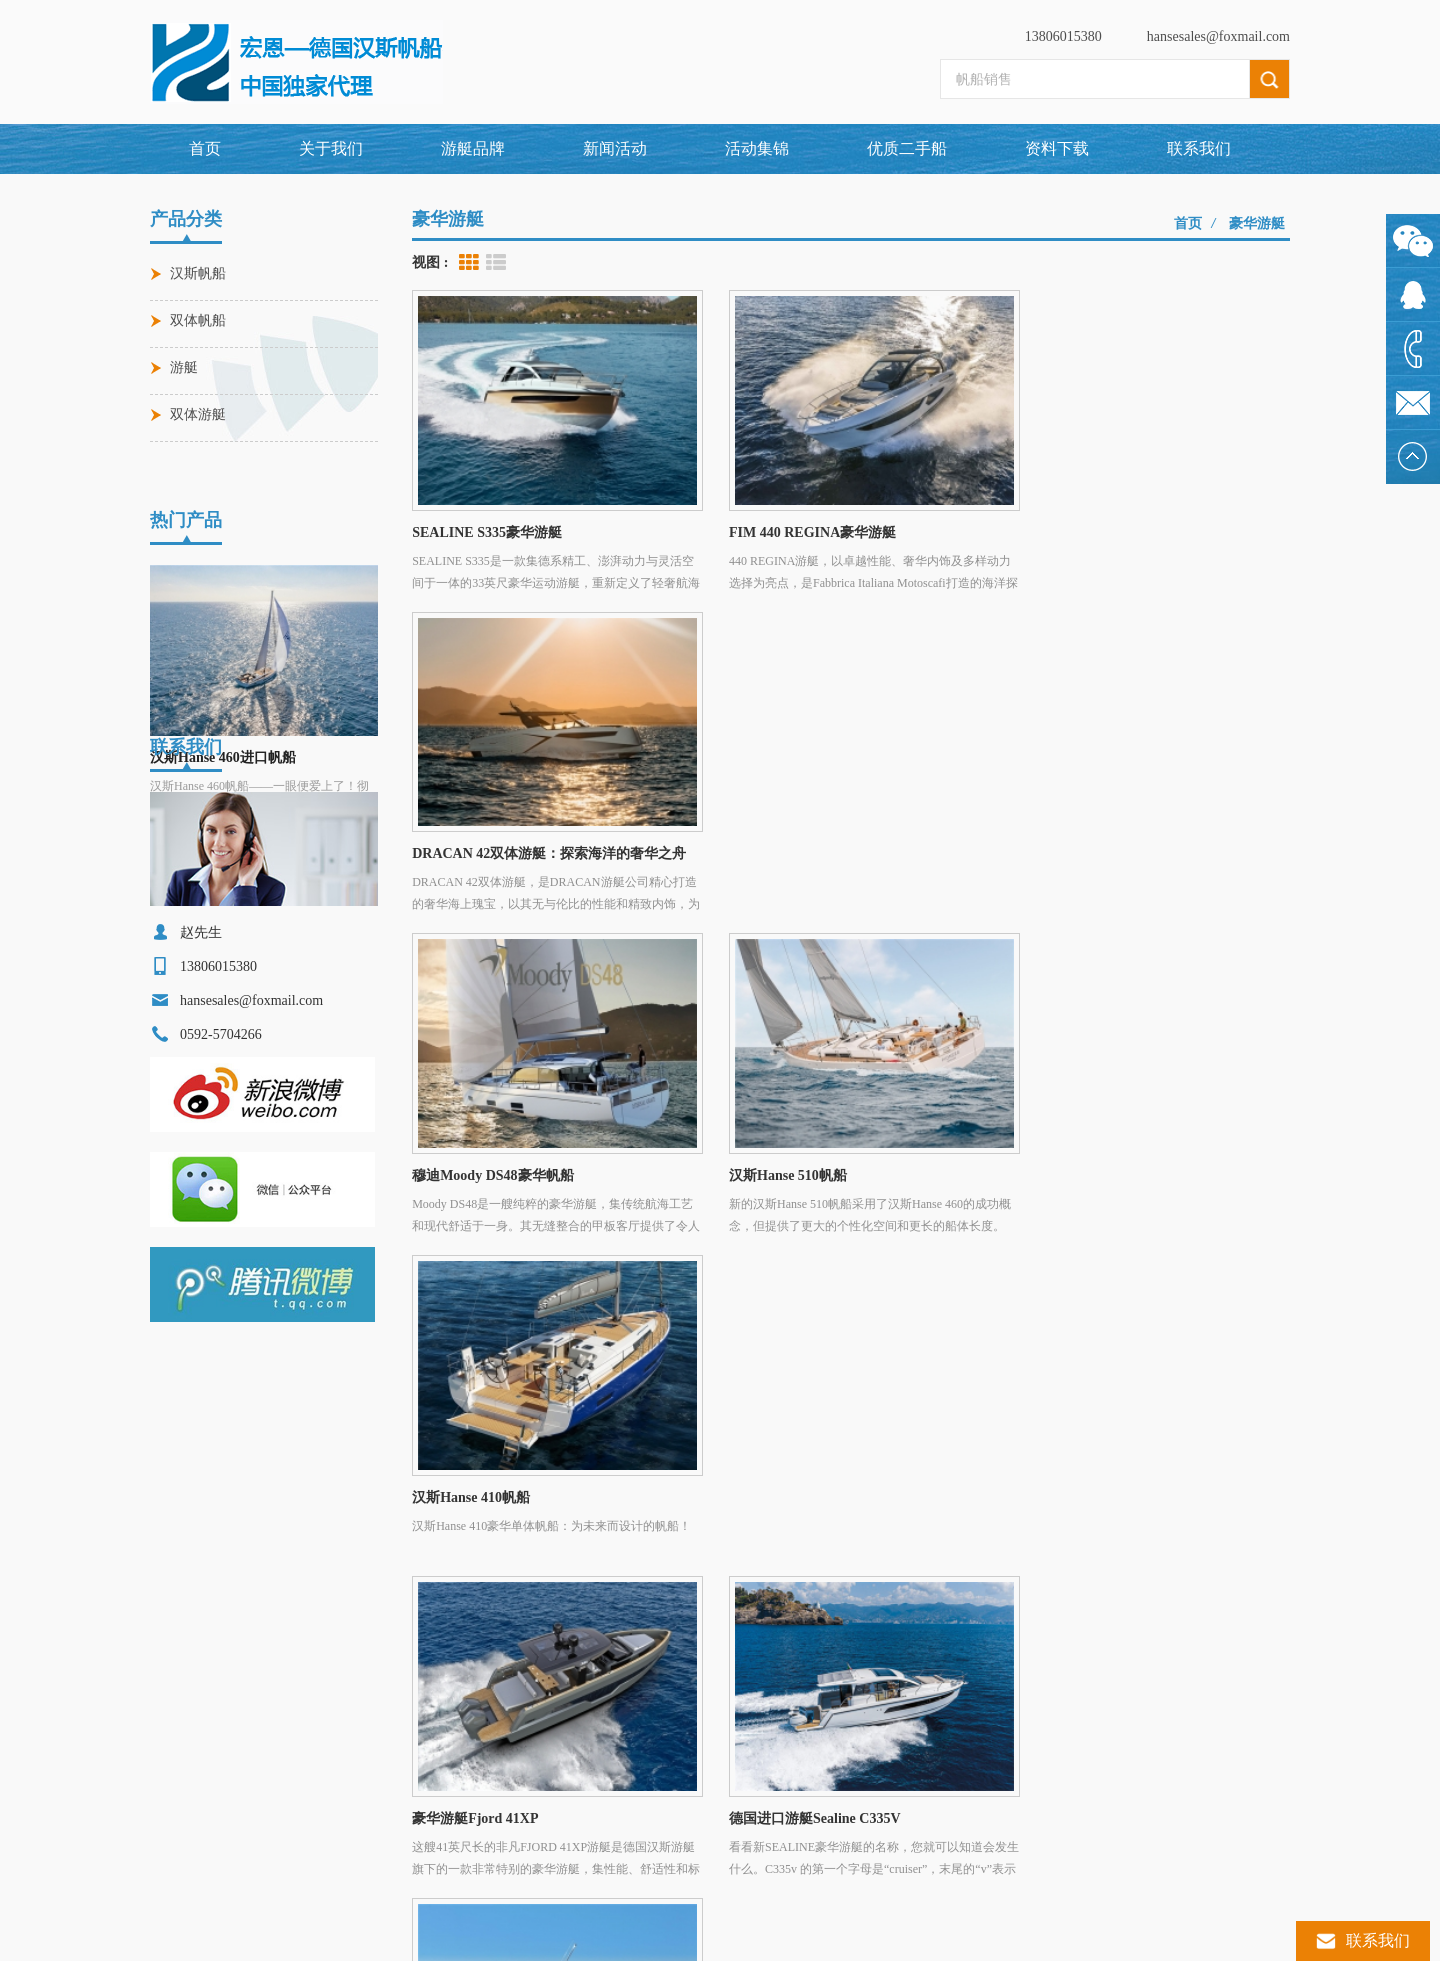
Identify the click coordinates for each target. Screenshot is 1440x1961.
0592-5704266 (712, 1718)
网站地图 (970, 1592)
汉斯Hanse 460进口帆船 (223, 709)
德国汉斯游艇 (206, 1786)
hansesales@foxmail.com (1218, 36)
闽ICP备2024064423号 (881, 1936)
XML (1104, 1592)
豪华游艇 (1257, 223)
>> (895, 1248)
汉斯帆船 (198, 273)
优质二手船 (907, 148)
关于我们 (331, 148)
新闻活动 (615, 148)
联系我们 (1199, 148)
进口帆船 (194, 1752)
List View (496, 263)
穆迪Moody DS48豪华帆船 (489, 1752)
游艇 (184, 367)
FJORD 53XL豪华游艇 (479, 1786)
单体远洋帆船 (206, 1854)
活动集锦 (757, 148)
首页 (205, 148)
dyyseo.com (792, 1936)
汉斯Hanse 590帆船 (470, 1820)
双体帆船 (198, 320)
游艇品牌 (528, 1592)
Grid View (469, 263)
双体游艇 (198, 414)
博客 (1222, 1592)
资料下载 (1057, 148)
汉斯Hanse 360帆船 (470, 1854)
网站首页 (234, 1592)
